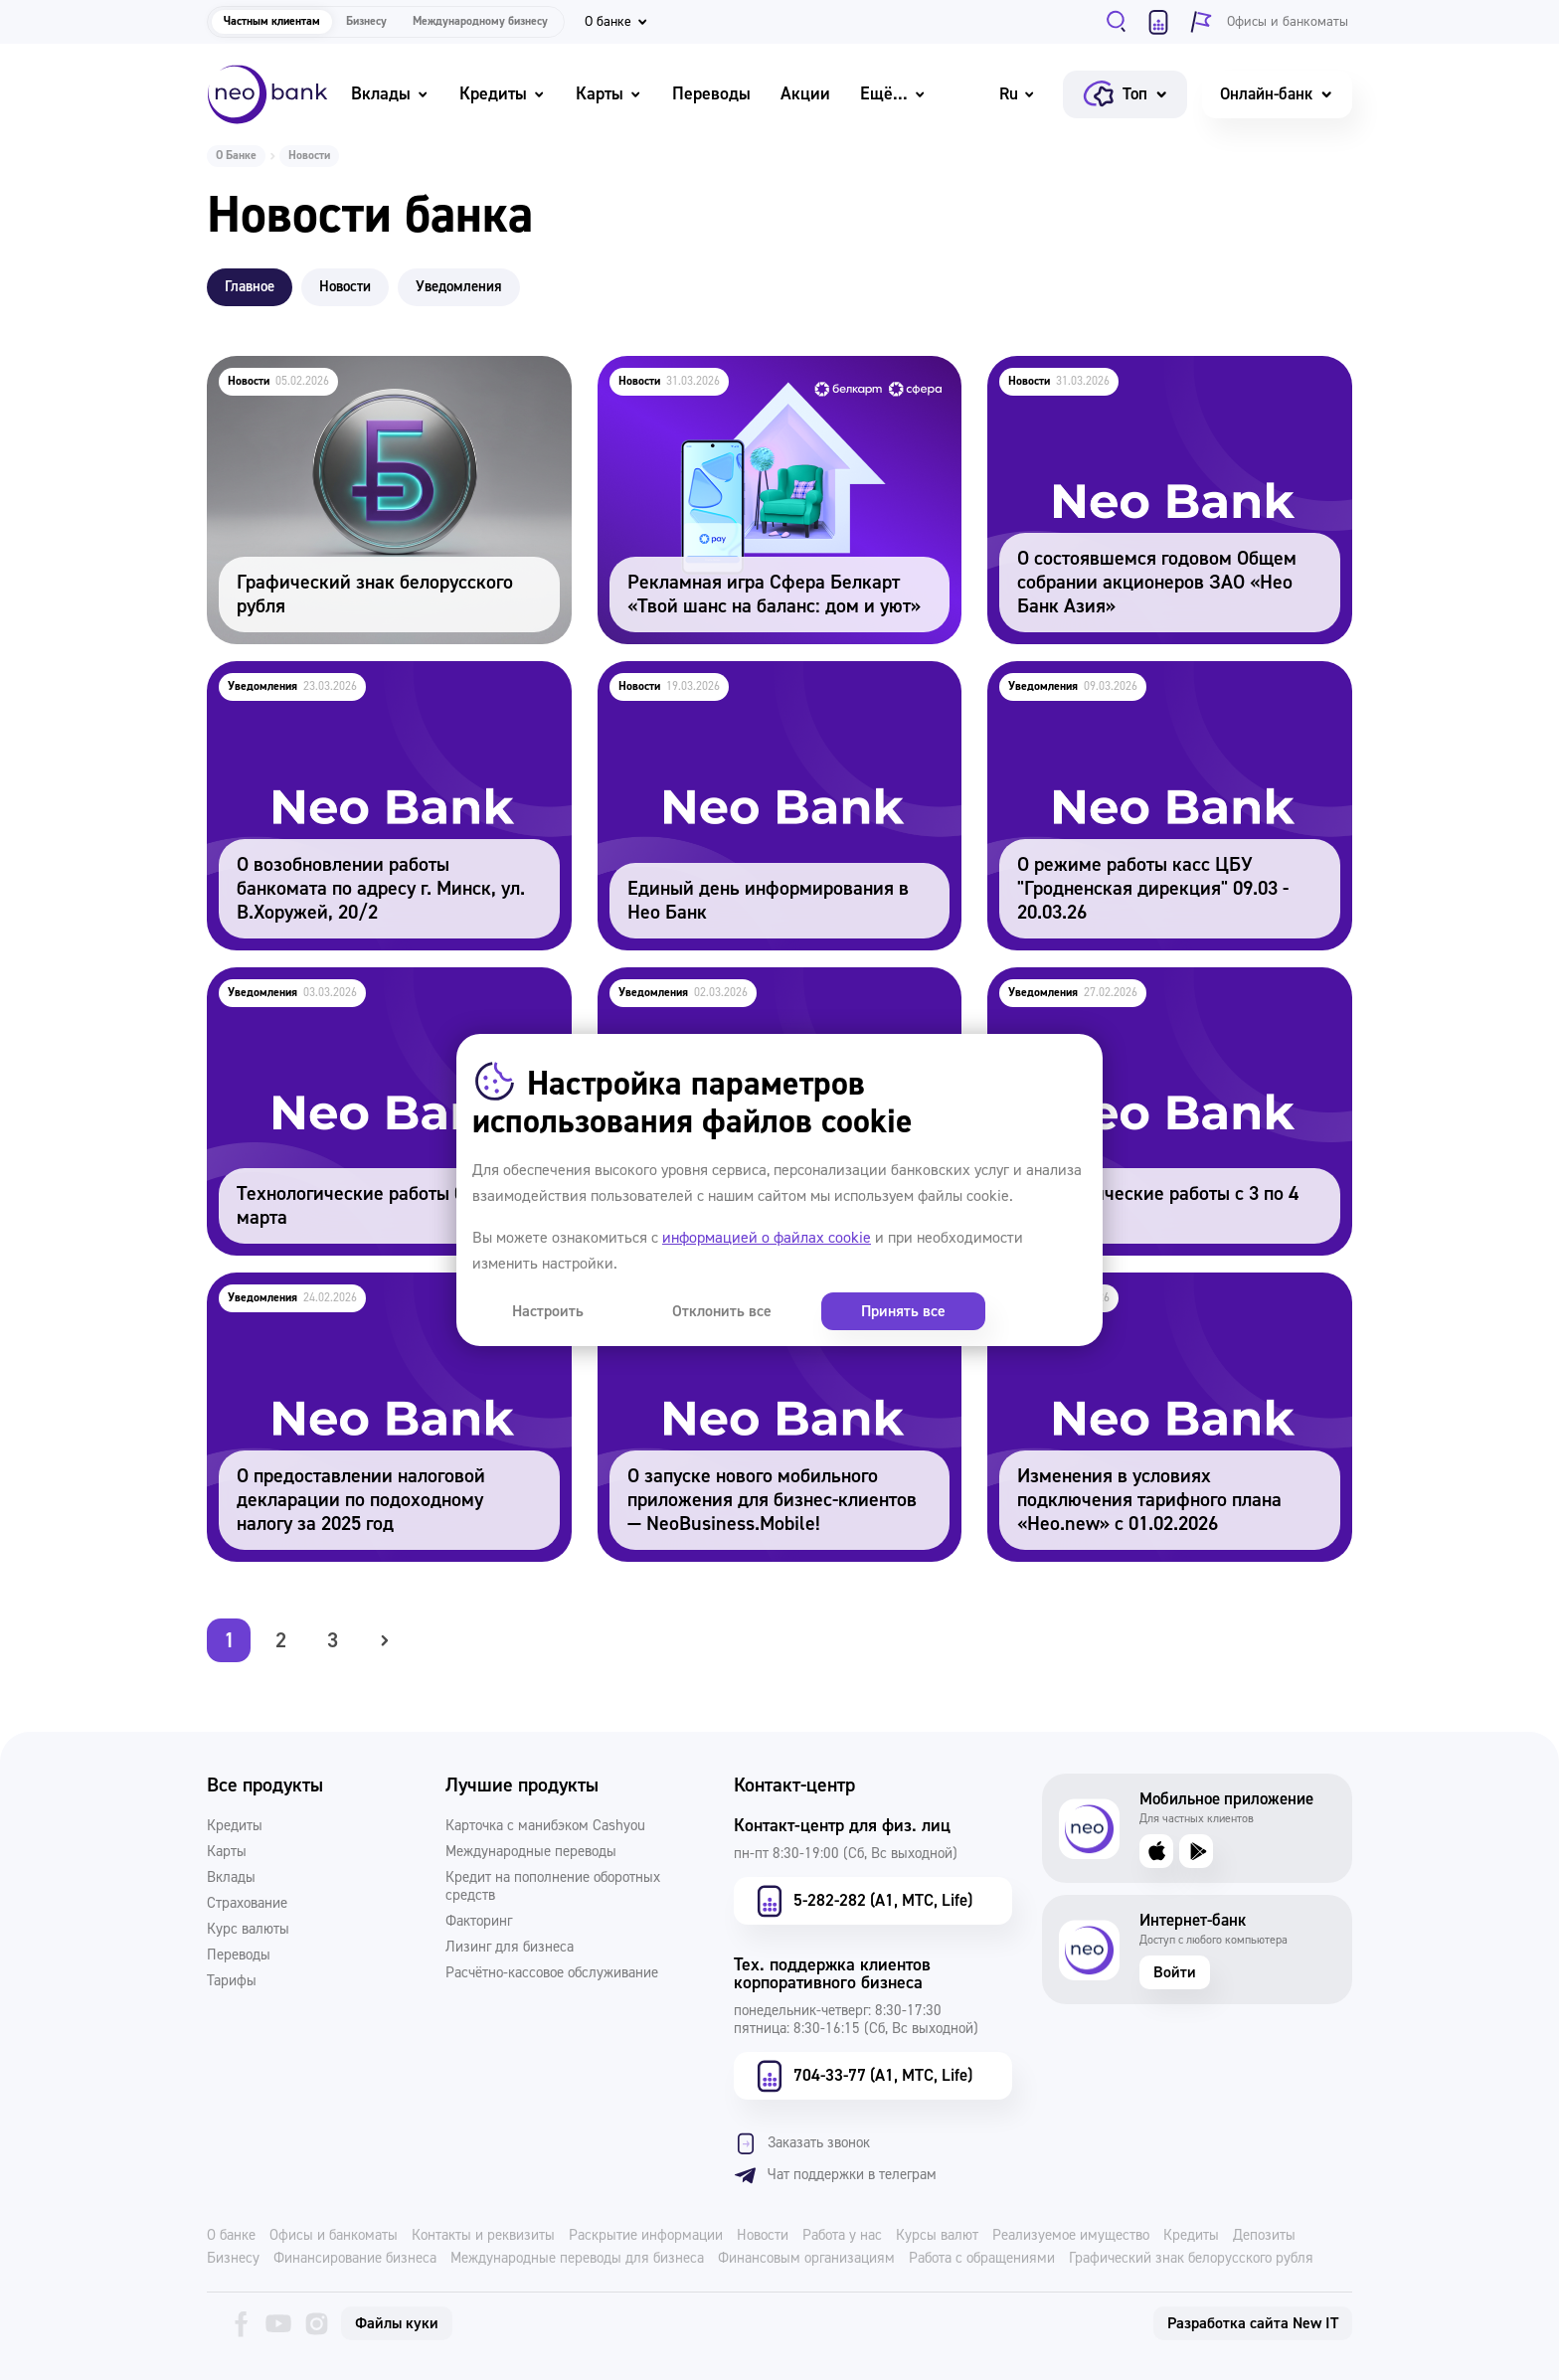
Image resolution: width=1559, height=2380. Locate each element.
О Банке (236, 155)
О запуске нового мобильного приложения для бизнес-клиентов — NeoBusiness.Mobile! (776, 1299)
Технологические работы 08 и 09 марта (357, 980)
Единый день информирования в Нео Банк (763, 674)
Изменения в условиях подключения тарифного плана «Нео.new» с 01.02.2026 (1143, 1299)
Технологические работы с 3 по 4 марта (1139, 980)
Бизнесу (366, 21)
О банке (231, 2236)
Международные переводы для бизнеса (577, 2259)
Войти (1174, 1972)
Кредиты (502, 94)
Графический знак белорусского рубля (354, 369)
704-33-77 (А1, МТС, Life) (862, 2076)
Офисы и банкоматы (333, 2236)
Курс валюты (248, 1930)
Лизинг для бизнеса (509, 1947)
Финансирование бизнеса (354, 2259)
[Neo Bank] (267, 94)
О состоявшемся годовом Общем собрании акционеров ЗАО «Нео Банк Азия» (1150, 383)
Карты (609, 94)
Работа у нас (842, 2236)
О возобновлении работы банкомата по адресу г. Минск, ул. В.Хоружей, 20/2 (386, 688)
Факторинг (478, 1922)
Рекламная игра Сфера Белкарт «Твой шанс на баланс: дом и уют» (777, 383)
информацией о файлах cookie (766, 1238)
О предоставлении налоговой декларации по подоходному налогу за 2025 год (379, 1299)
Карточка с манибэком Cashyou (545, 1826)
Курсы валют (937, 2236)
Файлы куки (396, 2323)
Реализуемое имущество (1070, 2236)
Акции (805, 94)
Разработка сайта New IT (1252, 2323)
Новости (762, 2236)
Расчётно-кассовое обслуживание (551, 1973)
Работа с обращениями (982, 2259)
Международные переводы (530, 1852)
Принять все (795, 1311)
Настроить (526, 1311)
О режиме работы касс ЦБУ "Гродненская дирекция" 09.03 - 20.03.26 (1146, 688)
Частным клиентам (272, 21)
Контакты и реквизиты (483, 2236)
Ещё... (893, 94)
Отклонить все (657, 1311)
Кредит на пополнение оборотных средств (552, 1887)
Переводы (711, 94)
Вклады (390, 94)
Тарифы (232, 1981)
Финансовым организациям (806, 2259)
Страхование (247, 1904)
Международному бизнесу (480, 21)
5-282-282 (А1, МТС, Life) (862, 1901)
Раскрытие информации (646, 2236)
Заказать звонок (802, 2143)
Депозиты (1264, 2236)
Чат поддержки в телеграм (835, 2175)
